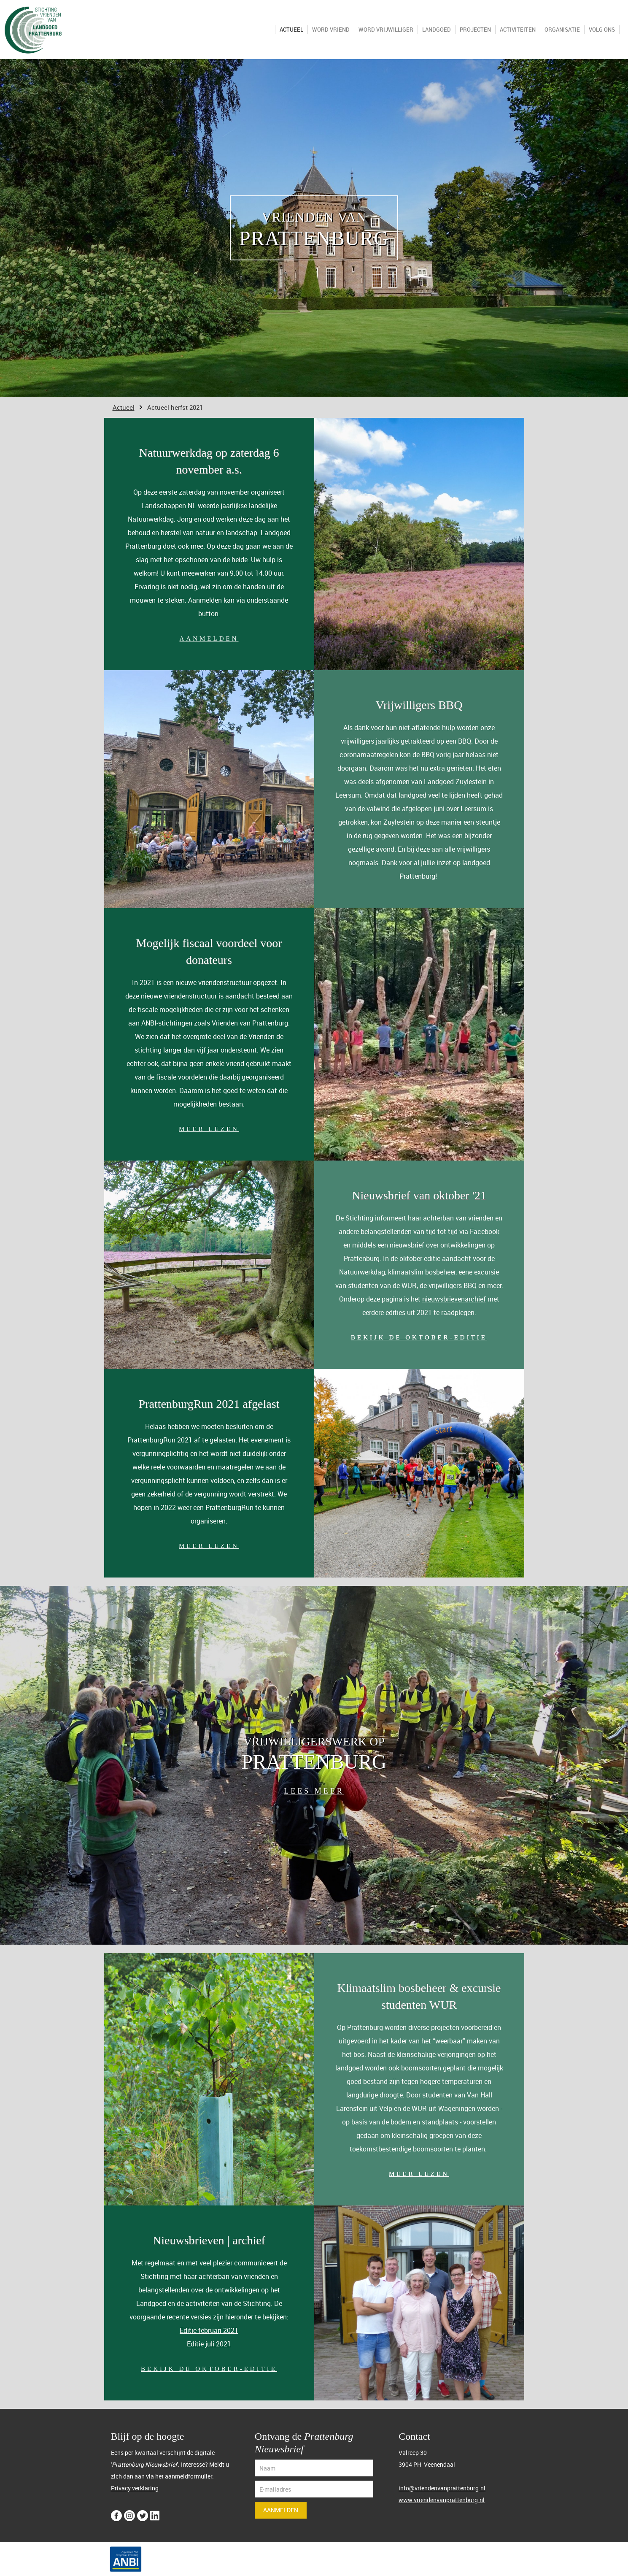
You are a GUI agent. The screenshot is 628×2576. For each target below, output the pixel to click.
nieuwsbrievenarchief (454, 1299)
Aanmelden (280, 2510)
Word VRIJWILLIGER (385, 29)
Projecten (475, 29)
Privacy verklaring (135, 2488)
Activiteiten (518, 29)
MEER (329, 1791)
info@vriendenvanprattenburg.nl (442, 2488)
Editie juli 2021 (209, 2344)
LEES (299, 1791)
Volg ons (602, 29)
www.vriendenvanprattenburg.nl (442, 2500)
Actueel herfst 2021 (175, 407)
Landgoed (436, 29)
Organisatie (562, 29)
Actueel (291, 29)
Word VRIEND (331, 29)
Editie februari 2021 (209, 2330)
